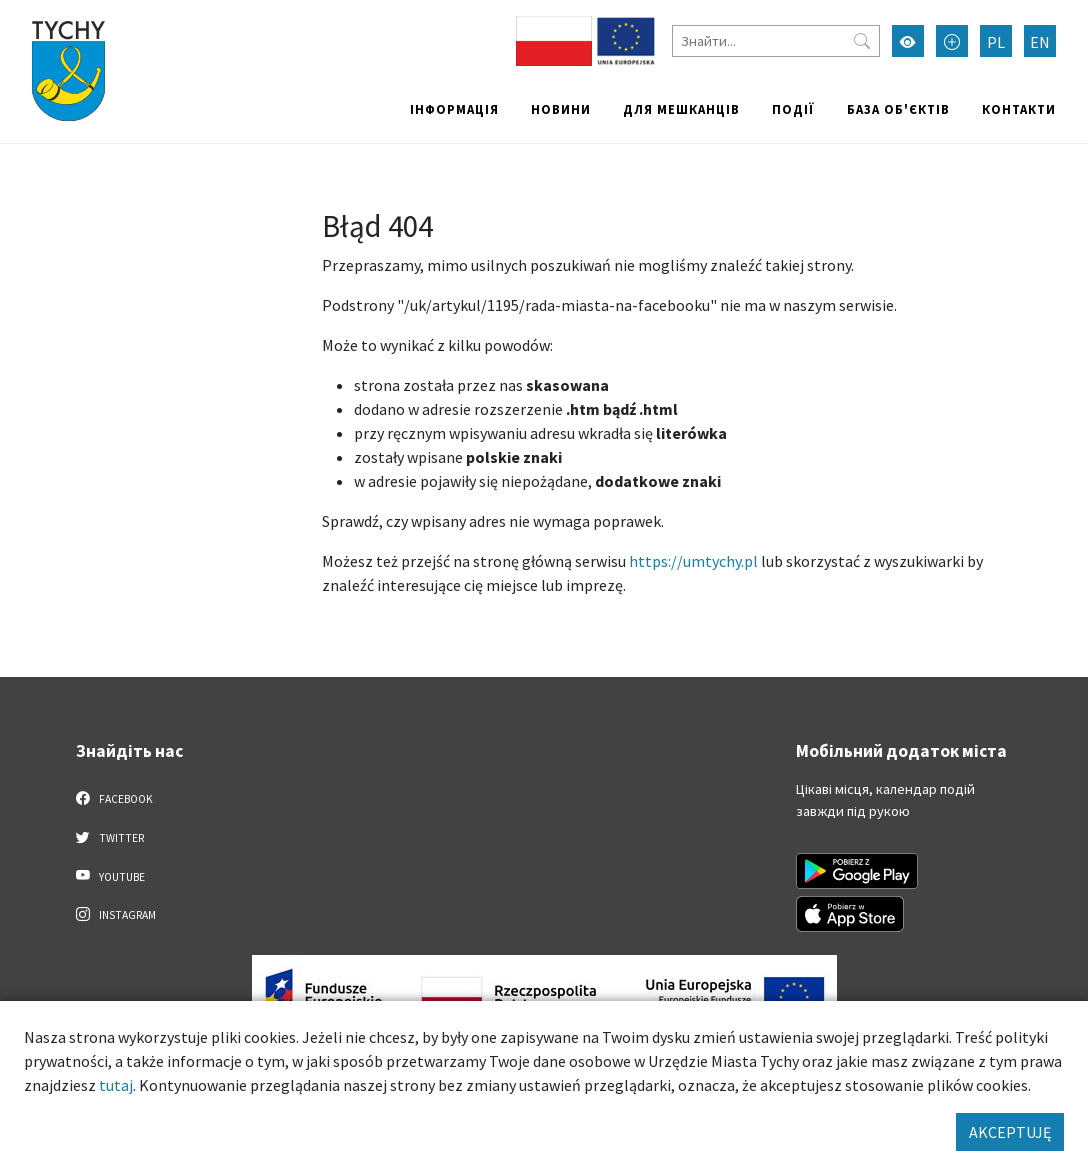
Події (793, 109)
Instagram (116, 914)
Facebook (114, 798)
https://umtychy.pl (693, 561)
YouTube (110, 876)
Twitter (110, 837)
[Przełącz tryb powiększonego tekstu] (952, 41)
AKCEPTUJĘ (1010, 1132)
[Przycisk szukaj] (862, 41)
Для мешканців (681, 109)
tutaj (116, 1085)
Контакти (1019, 109)
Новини (561, 109)
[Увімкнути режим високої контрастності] (908, 41)
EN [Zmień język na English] (1040, 42)
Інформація (454, 109)
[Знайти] (776, 41)
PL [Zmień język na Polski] (996, 42)
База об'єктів (898, 109)
